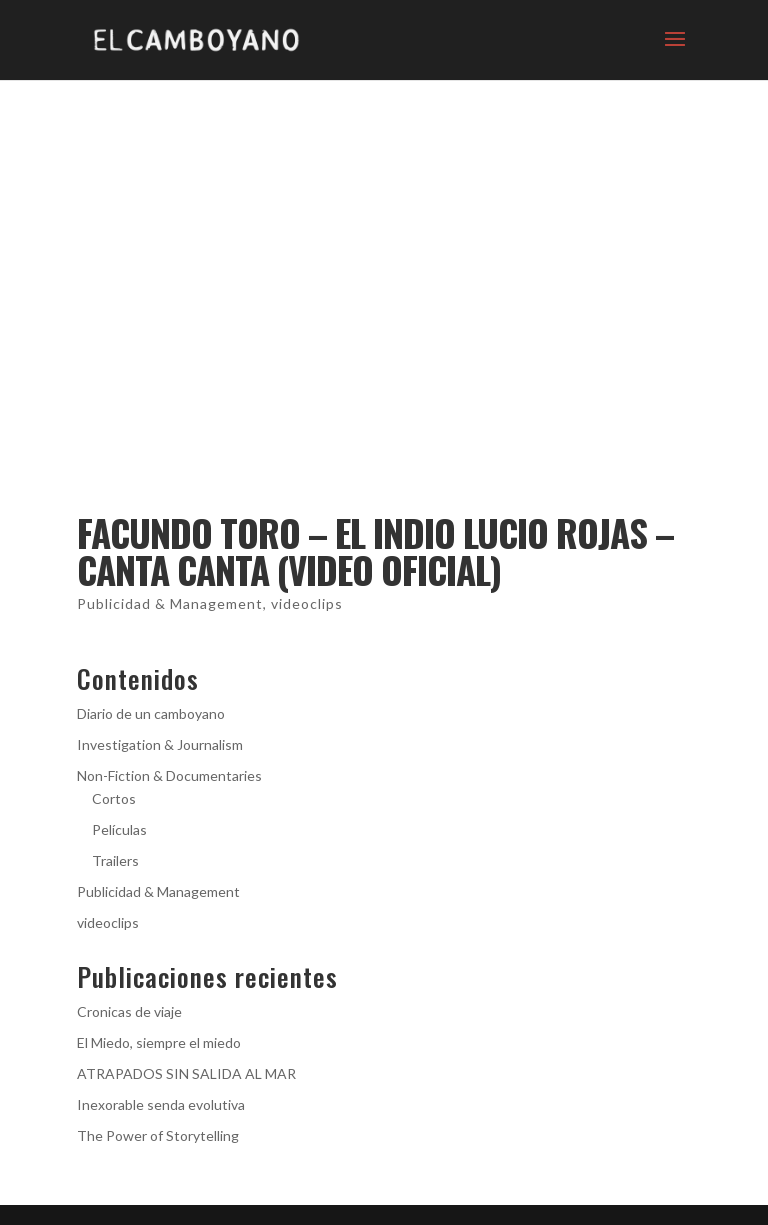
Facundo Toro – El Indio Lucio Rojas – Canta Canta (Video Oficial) (375, 551)
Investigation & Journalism (160, 744)
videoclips (307, 603)
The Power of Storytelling (158, 1135)
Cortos (114, 798)
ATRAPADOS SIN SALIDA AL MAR (186, 1073)
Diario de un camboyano (151, 713)
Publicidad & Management (170, 603)
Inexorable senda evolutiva (161, 1104)
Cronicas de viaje (129, 1011)
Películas (119, 829)
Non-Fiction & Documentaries (169, 775)
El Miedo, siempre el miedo (159, 1042)
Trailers (115, 860)
